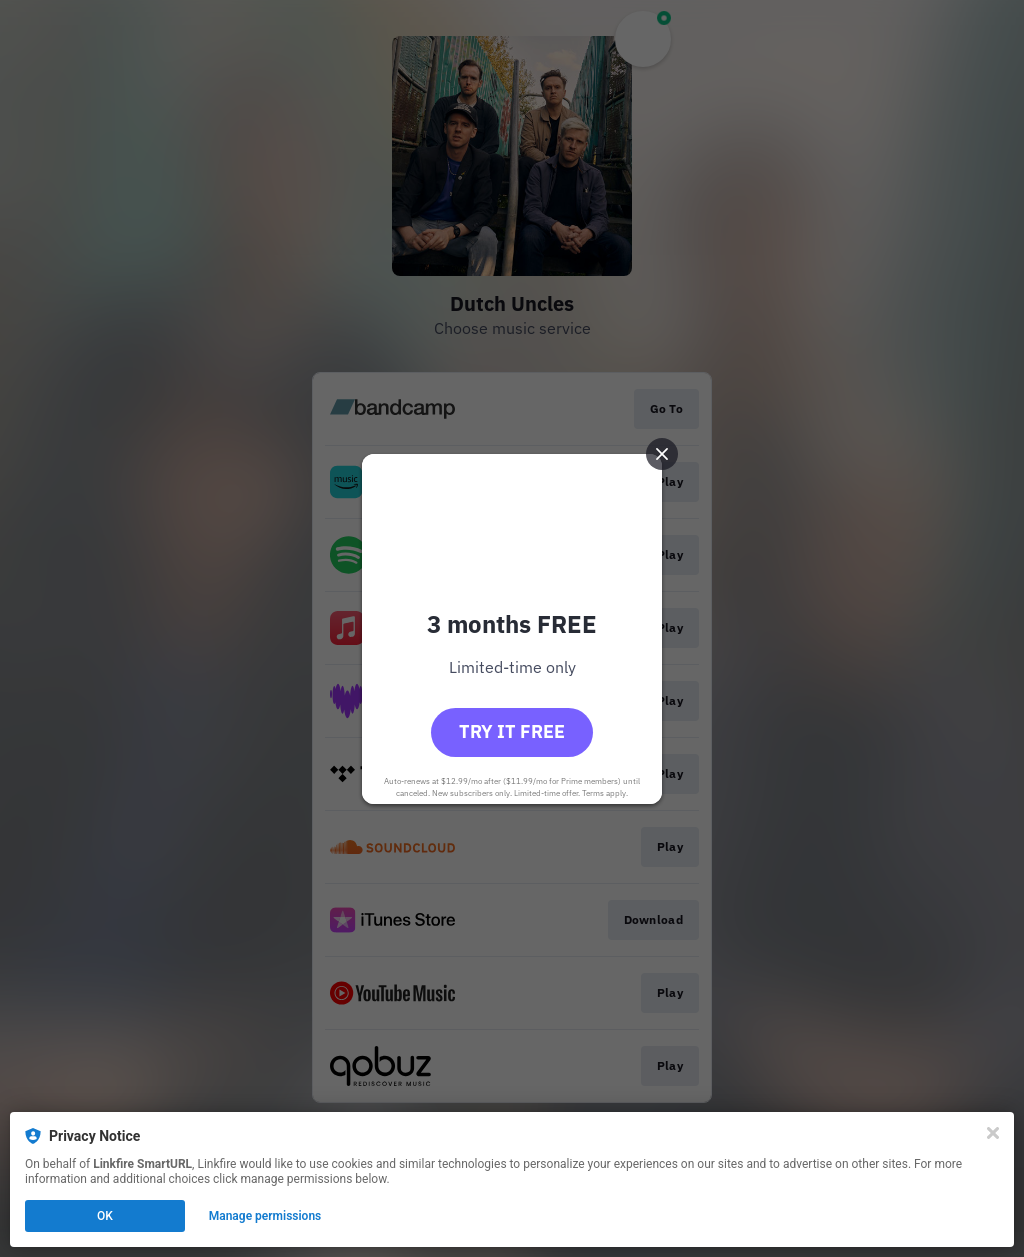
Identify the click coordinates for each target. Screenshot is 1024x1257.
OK (105, 1216)
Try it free (512, 731)
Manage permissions (265, 1216)
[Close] (993, 1133)
